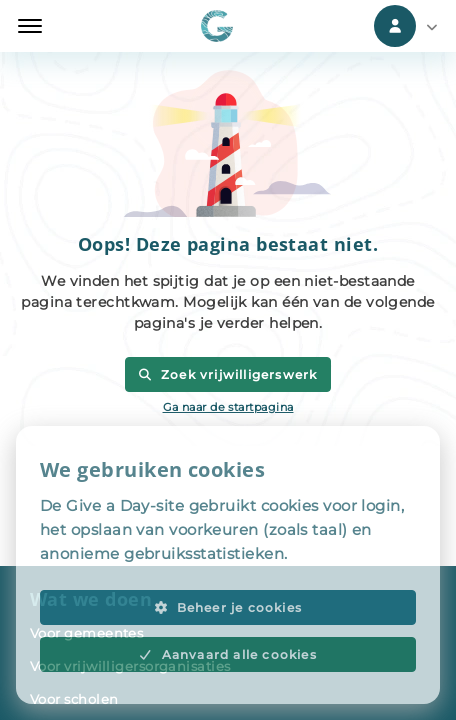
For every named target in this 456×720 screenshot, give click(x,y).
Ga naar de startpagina (228, 407)
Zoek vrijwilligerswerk (227, 374)
